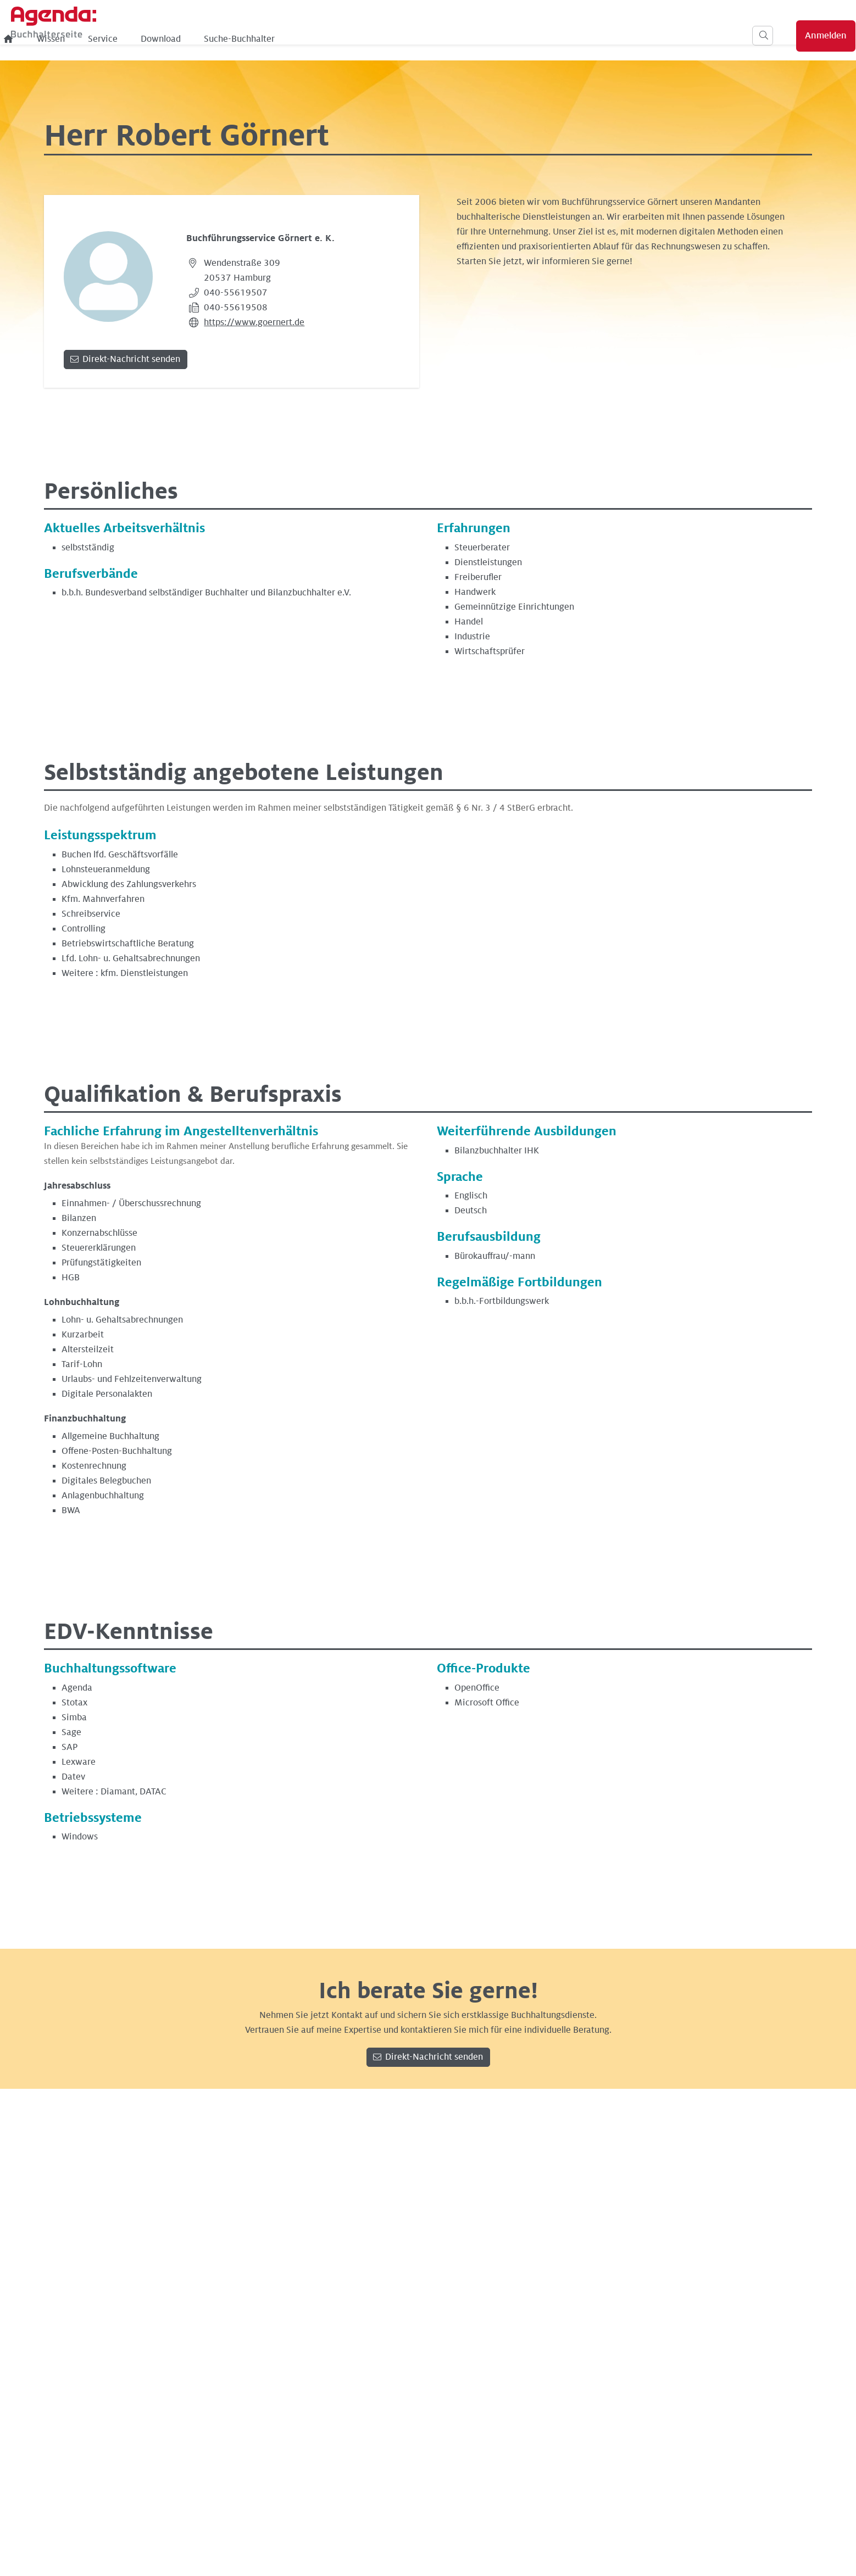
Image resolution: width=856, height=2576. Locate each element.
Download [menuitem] (342, 39)
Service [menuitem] (284, 39)
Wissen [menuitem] (232, 39)
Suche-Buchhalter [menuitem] (420, 39)
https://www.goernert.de (254, 322)
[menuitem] (190, 39)
